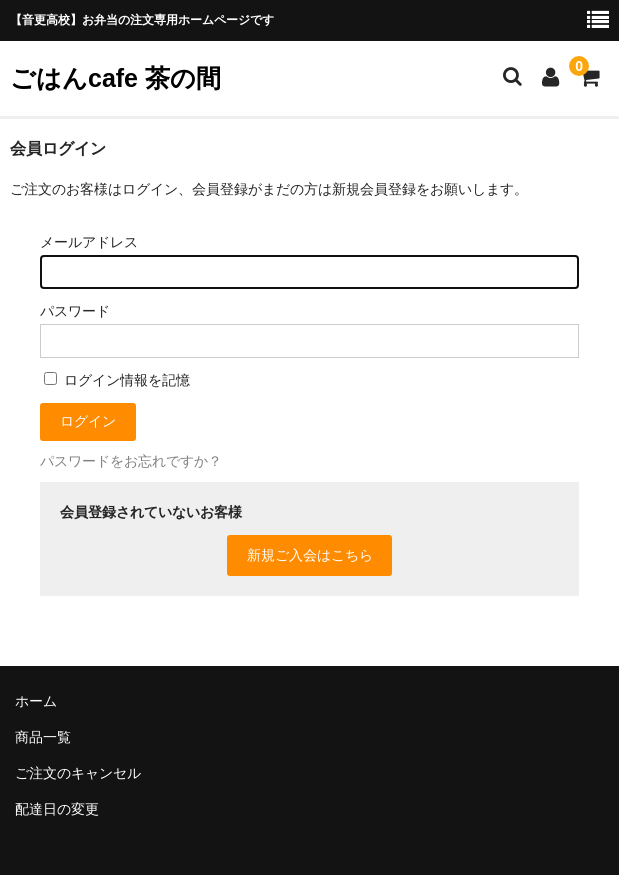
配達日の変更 (57, 809)
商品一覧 (43, 737)
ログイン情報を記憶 (117, 380)
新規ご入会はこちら (310, 555)
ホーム (36, 701)
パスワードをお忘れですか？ (131, 461)
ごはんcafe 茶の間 (115, 78)
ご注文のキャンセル (78, 773)
